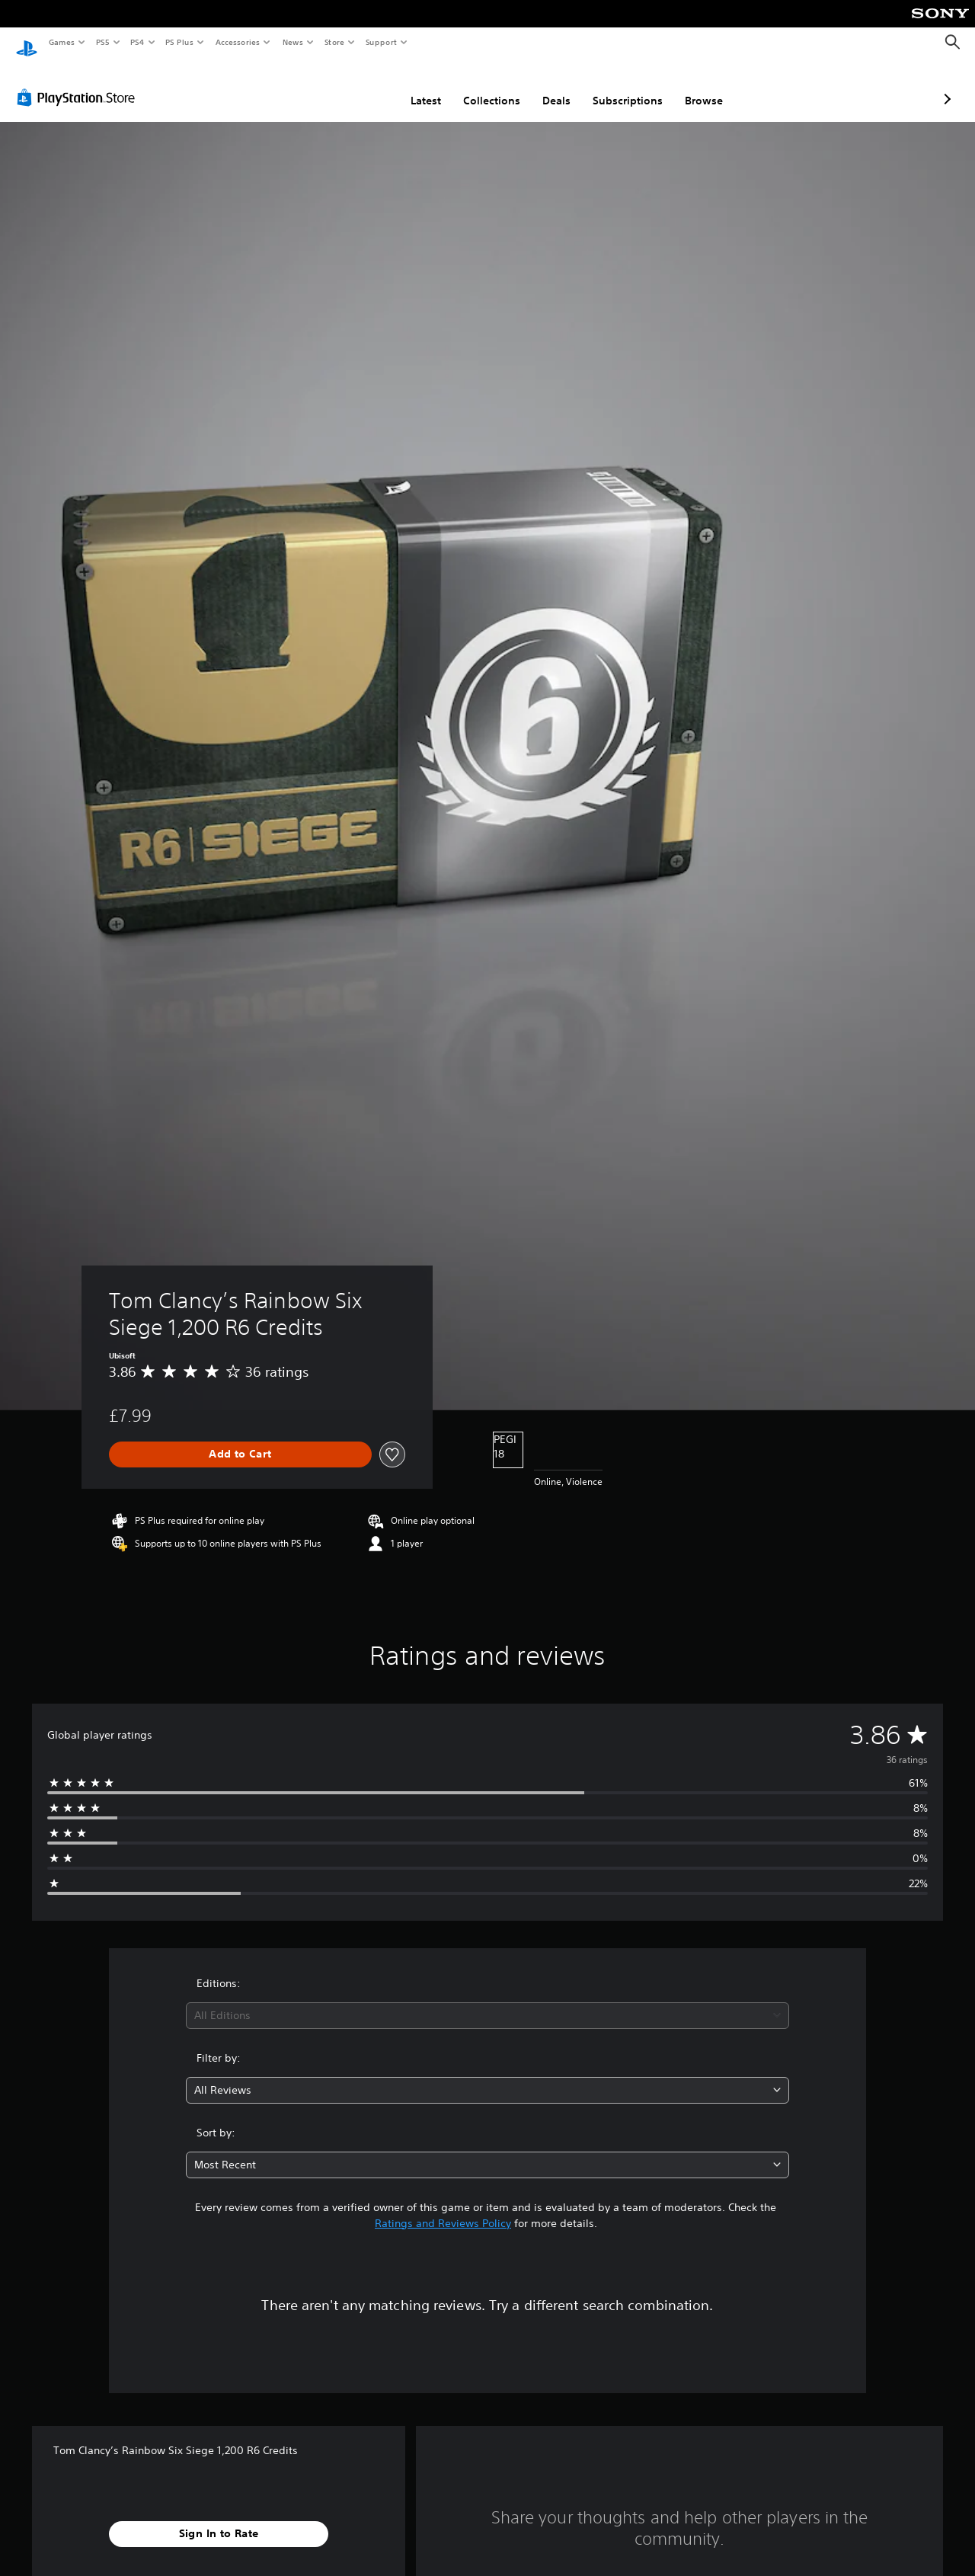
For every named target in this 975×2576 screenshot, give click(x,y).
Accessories (237, 42)
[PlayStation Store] (79, 83)
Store (334, 42)
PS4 (137, 42)
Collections (411, 86)
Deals (476, 86)
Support (380, 42)
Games (61, 42)
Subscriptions (547, 86)
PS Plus (179, 42)
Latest (345, 86)
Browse (623, 86)
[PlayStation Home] (27, 42)
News (293, 42)
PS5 (102, 42)
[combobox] (488, 2001)
